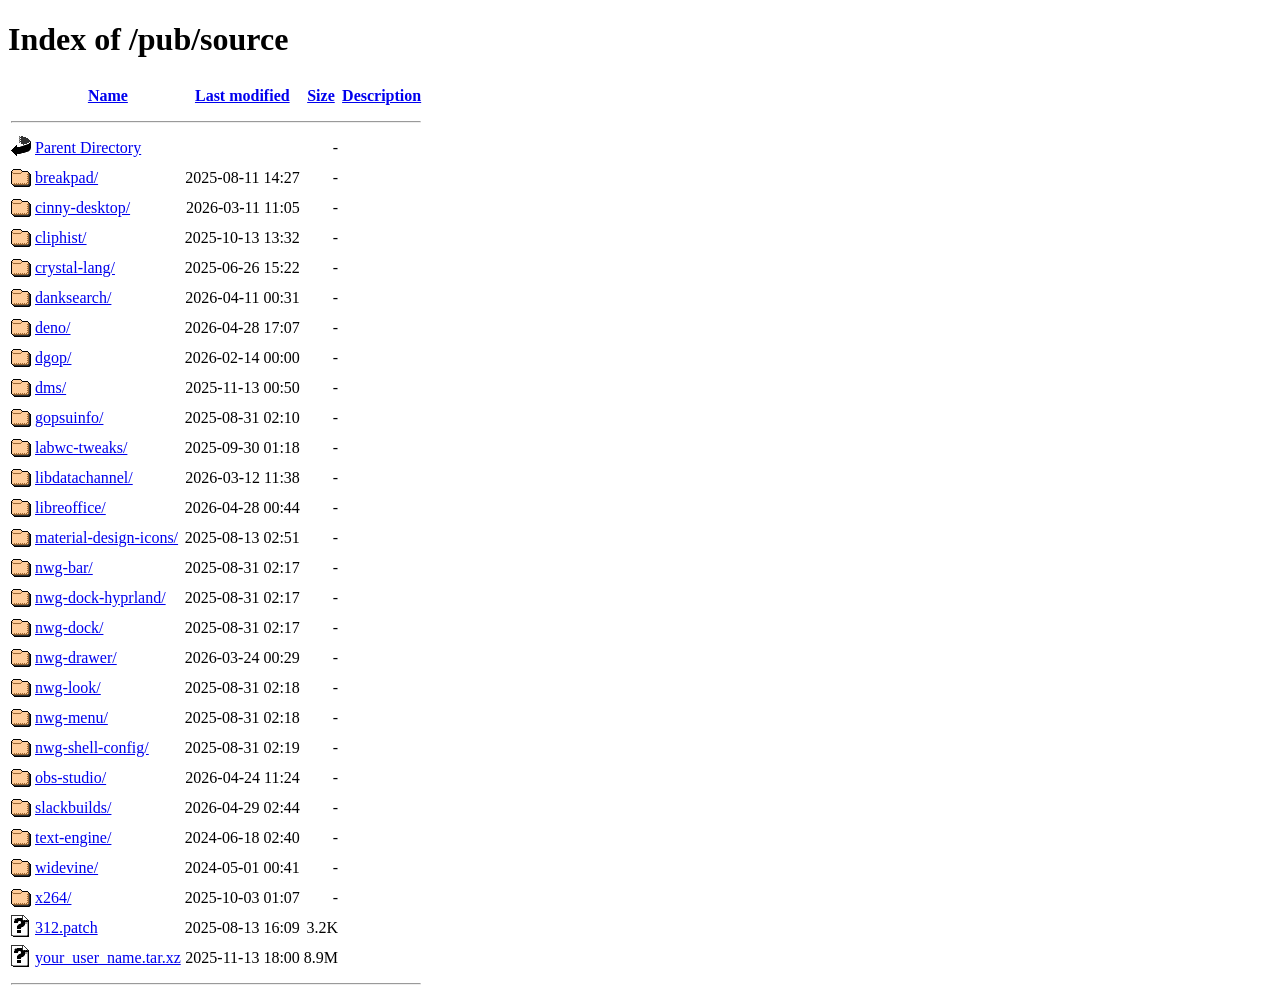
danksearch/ (73, 297)
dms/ (50, 387)
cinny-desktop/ (82, 207)
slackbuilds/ (73, 807)
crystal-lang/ (75, 267)
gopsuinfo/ (69, 417)
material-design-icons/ (106, 537)
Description (381, 95)
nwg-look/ (68, 687)
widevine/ (66, 867)
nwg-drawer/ (76, 657)
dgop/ (53, 357)
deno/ (53, 327)
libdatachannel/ (84, 477)
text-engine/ (73, 837)
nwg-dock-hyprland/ (100, 597)
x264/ (53, 897)
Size (321, 95)
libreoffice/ (70, 507)
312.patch (66, 927)
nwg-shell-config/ (92, 747)
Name (108, 95)
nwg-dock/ (69, 627)
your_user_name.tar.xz (108, 957)
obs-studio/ (70, 777)
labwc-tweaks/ (81, 447)
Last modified (242, 95)
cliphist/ (61, 237)
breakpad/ (66, 177)
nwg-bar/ (64, 567)
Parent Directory (88, 147)
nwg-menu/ (71, 717)
